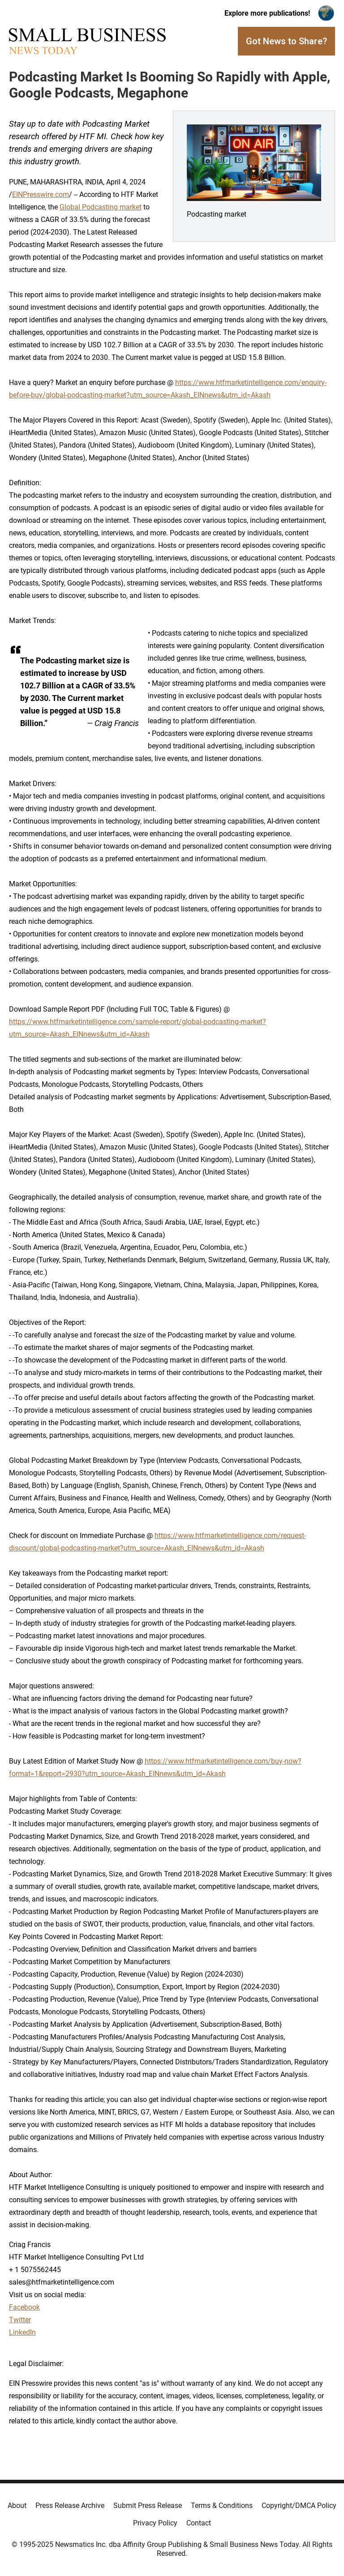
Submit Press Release (147, 2505)
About (17, 2505)
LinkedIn (22, 2332)
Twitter (20, 2319)
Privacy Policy (155, 2523)
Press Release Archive (69, 2505)
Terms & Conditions (222, 2505)
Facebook (24, 2307)
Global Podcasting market (101, 207)
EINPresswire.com (40, 194)
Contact (198, 2523)
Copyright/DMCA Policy (299, 2505)
